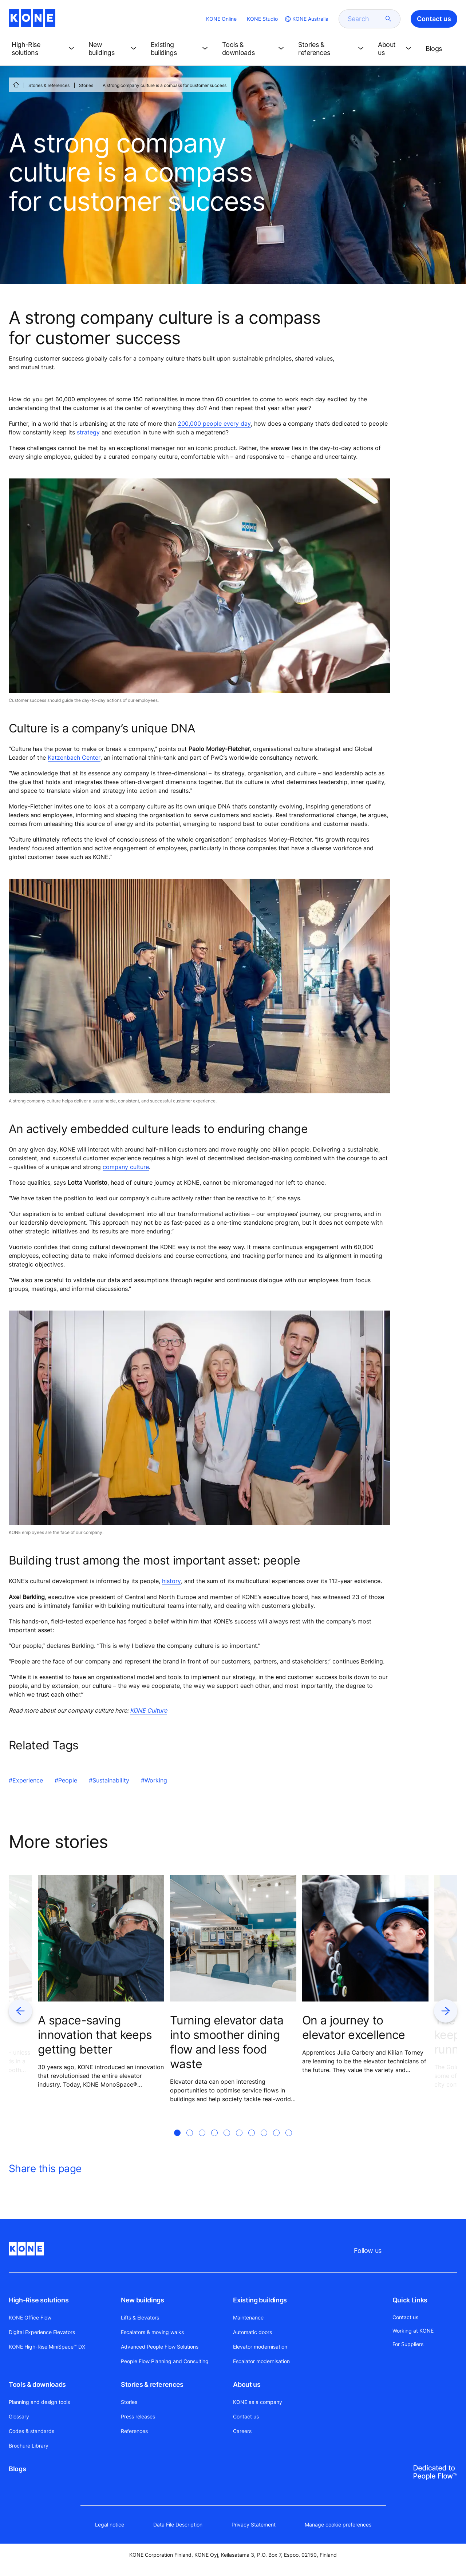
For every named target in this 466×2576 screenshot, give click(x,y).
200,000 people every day (214, 423)
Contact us (246, 2416)
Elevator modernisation (260, 2347)
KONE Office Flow (30, 2317)
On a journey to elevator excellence (353, 2027)
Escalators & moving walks (152, 2332)
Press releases (138, 2416)
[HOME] (16, 84)
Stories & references (49, 85)
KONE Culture (148, 1710)
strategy (88, 432)
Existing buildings (260, 2300)
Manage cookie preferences (338, 2524)
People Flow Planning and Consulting (165, 2361)
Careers (242, 2431)
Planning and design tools (39, 2402)
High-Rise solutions (38, 2300)
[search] (365, 18)
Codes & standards (31, 2431)
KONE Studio (262, 19)
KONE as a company (257, 2402)
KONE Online (221, 19)
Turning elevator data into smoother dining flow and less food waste (227, 2042)
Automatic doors (252, 2332)
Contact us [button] (434, 19)
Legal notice (109, 2524)
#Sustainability (109, 1780)
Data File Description (177, 2524)
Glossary (19, 2416)
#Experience (26, 1780)
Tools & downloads (37, 2384)
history (171, 1581)
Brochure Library (28, 2445)
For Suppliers (407, 2344)
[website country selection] (306, 19)
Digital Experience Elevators (42, 2332)
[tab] (177, 2141)
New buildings (142, 2300)
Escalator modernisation (261, 2361)
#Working (154, 1780)
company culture (126, 1166)
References (134, 2431)
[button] (44, 49)
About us (246, 2384)
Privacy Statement (254, 2524)
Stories (86, 85)
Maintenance (248, 2317)
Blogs (17, 2469)
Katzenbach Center (74, 757)
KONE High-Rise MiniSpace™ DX (47, 2347)
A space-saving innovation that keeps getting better (95, 2034)
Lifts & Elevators (140, 2317)
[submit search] (388, 18)
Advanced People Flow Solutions (159, 2347)
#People (66, 1780)
